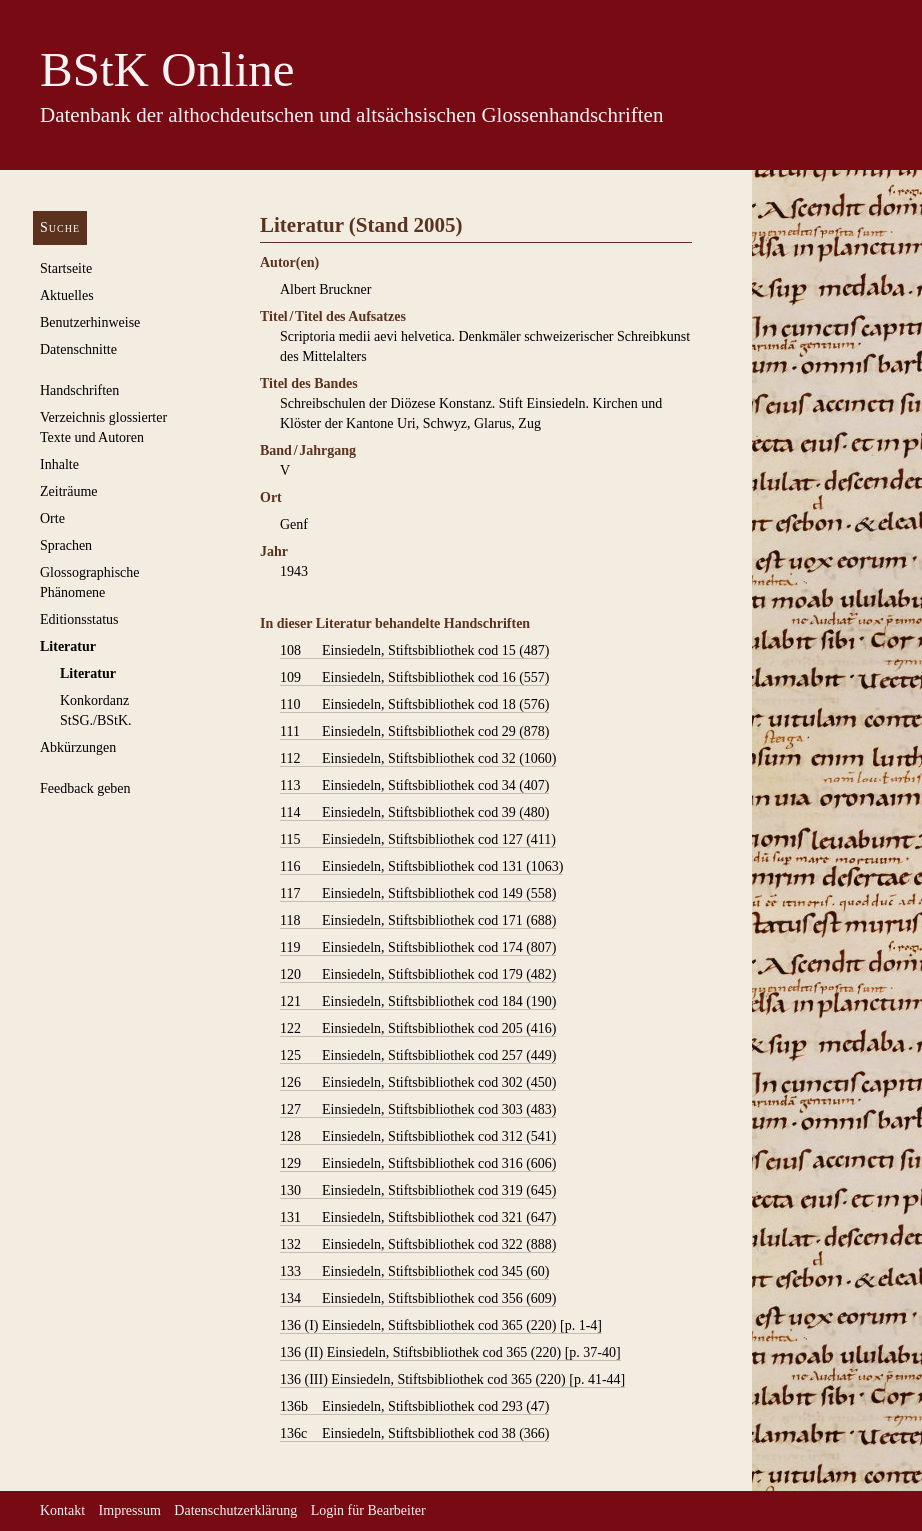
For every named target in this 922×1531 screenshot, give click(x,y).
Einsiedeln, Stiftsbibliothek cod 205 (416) (418, 1029)
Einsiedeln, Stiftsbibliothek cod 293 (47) (414, 1407)
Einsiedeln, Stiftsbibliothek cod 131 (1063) (421, 867)
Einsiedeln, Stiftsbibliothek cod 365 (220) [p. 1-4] (441, 1326)
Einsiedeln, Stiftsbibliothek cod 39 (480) (414, 813)
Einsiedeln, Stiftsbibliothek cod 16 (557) (414, 678)
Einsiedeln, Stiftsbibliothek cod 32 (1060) (418, 759)
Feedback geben (85, 788)
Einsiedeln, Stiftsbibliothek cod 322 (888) (418, 1245)
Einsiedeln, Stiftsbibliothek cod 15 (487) (414, 651)
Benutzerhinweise (90, 322)
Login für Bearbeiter (368, 1510)
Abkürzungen (78, 747)
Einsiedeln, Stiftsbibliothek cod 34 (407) (414, 786)
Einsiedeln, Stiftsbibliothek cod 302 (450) (418, 1083)
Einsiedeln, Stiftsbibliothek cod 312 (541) (418, 1137)
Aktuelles (67, 295)
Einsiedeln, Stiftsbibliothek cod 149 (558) (418, 894)
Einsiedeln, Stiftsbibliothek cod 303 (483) (418, 1110)
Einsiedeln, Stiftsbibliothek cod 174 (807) (418, 948)
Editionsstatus (79, 619)
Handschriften (79, 390)
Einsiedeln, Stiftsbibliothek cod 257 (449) (418, 1056)
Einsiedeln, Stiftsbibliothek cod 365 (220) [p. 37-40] (450, 1353)
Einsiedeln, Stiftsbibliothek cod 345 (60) (414, 1272)
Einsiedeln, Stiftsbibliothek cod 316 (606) (418, 1164)
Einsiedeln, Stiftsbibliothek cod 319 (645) (418, 1191)
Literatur (68, 646)
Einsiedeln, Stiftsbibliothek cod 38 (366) (414, 1434)
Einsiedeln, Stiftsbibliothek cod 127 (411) (418, 840)
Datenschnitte (78, 349)
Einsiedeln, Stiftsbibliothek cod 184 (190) (418, 1002)
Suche (60, 227)
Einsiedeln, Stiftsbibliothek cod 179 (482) (418, 975)
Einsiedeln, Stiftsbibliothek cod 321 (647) (418, 1218)
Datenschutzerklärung (235, 1510)
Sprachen (66, 545)
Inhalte (59, 464)
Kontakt (62, 1510)
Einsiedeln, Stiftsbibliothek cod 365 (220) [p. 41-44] (452, 1380)
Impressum (130, 1510)
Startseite (66, 268)
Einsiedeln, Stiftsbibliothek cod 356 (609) (418, 1299)
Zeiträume (69, 491)
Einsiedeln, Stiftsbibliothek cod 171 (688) (418, 921)
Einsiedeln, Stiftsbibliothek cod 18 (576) (414, 705)
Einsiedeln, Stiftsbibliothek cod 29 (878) (414, 732)
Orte (52, 518)
